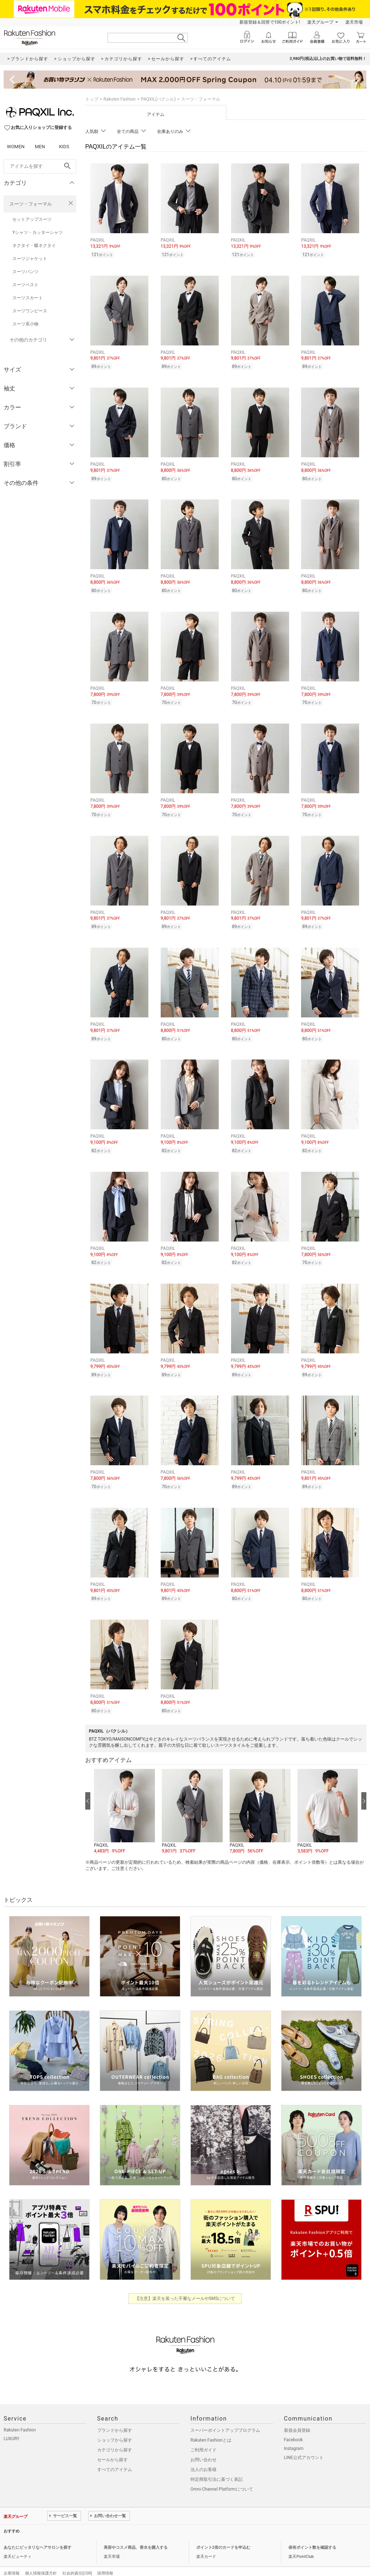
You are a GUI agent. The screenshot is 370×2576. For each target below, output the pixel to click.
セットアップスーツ (32, 219)
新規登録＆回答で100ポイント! (269, 22)
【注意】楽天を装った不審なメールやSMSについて (185, 2284)
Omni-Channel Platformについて (221, 2475)
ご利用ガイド (203, 2435)
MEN (40, 146)
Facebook (293, 2425)
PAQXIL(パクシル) (158, 99)
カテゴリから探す (114, 2435)
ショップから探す (114, 2426)
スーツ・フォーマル (30, 204)
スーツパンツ (25, 271)
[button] (124, 1797)
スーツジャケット (29, 258)
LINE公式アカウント (304, 2443)
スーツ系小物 (25, 324)
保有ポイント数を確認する (312, 2533)
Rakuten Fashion (119, 99)
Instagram (294, 2434)
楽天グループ (320, 22)
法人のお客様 (203, 2455)
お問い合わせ (203, 2445)
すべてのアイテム (114, 2455)
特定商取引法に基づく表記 (216, 2465)
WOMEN (16, 146)
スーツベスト (25, 284)
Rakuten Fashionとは (210, 2426)
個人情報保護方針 (41, 2559)
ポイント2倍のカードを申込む (223, 2533)
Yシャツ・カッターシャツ (37, 232)
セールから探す (112, 2445)
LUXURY (12, 2424)
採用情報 (105, 2559)
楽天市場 (354, 22)
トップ (91, 99)
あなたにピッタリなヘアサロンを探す (37, 2533)
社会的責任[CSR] (77, 2559)
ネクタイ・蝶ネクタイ (34, 245)
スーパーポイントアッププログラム (225, 2416)
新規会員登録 (297, 2416)
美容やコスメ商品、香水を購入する (136, 2533)
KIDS (64, 146)
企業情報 (12, 2559)
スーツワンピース (29, 310)
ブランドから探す (114, 2416)
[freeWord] (40, 166)
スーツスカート (27, 297)
